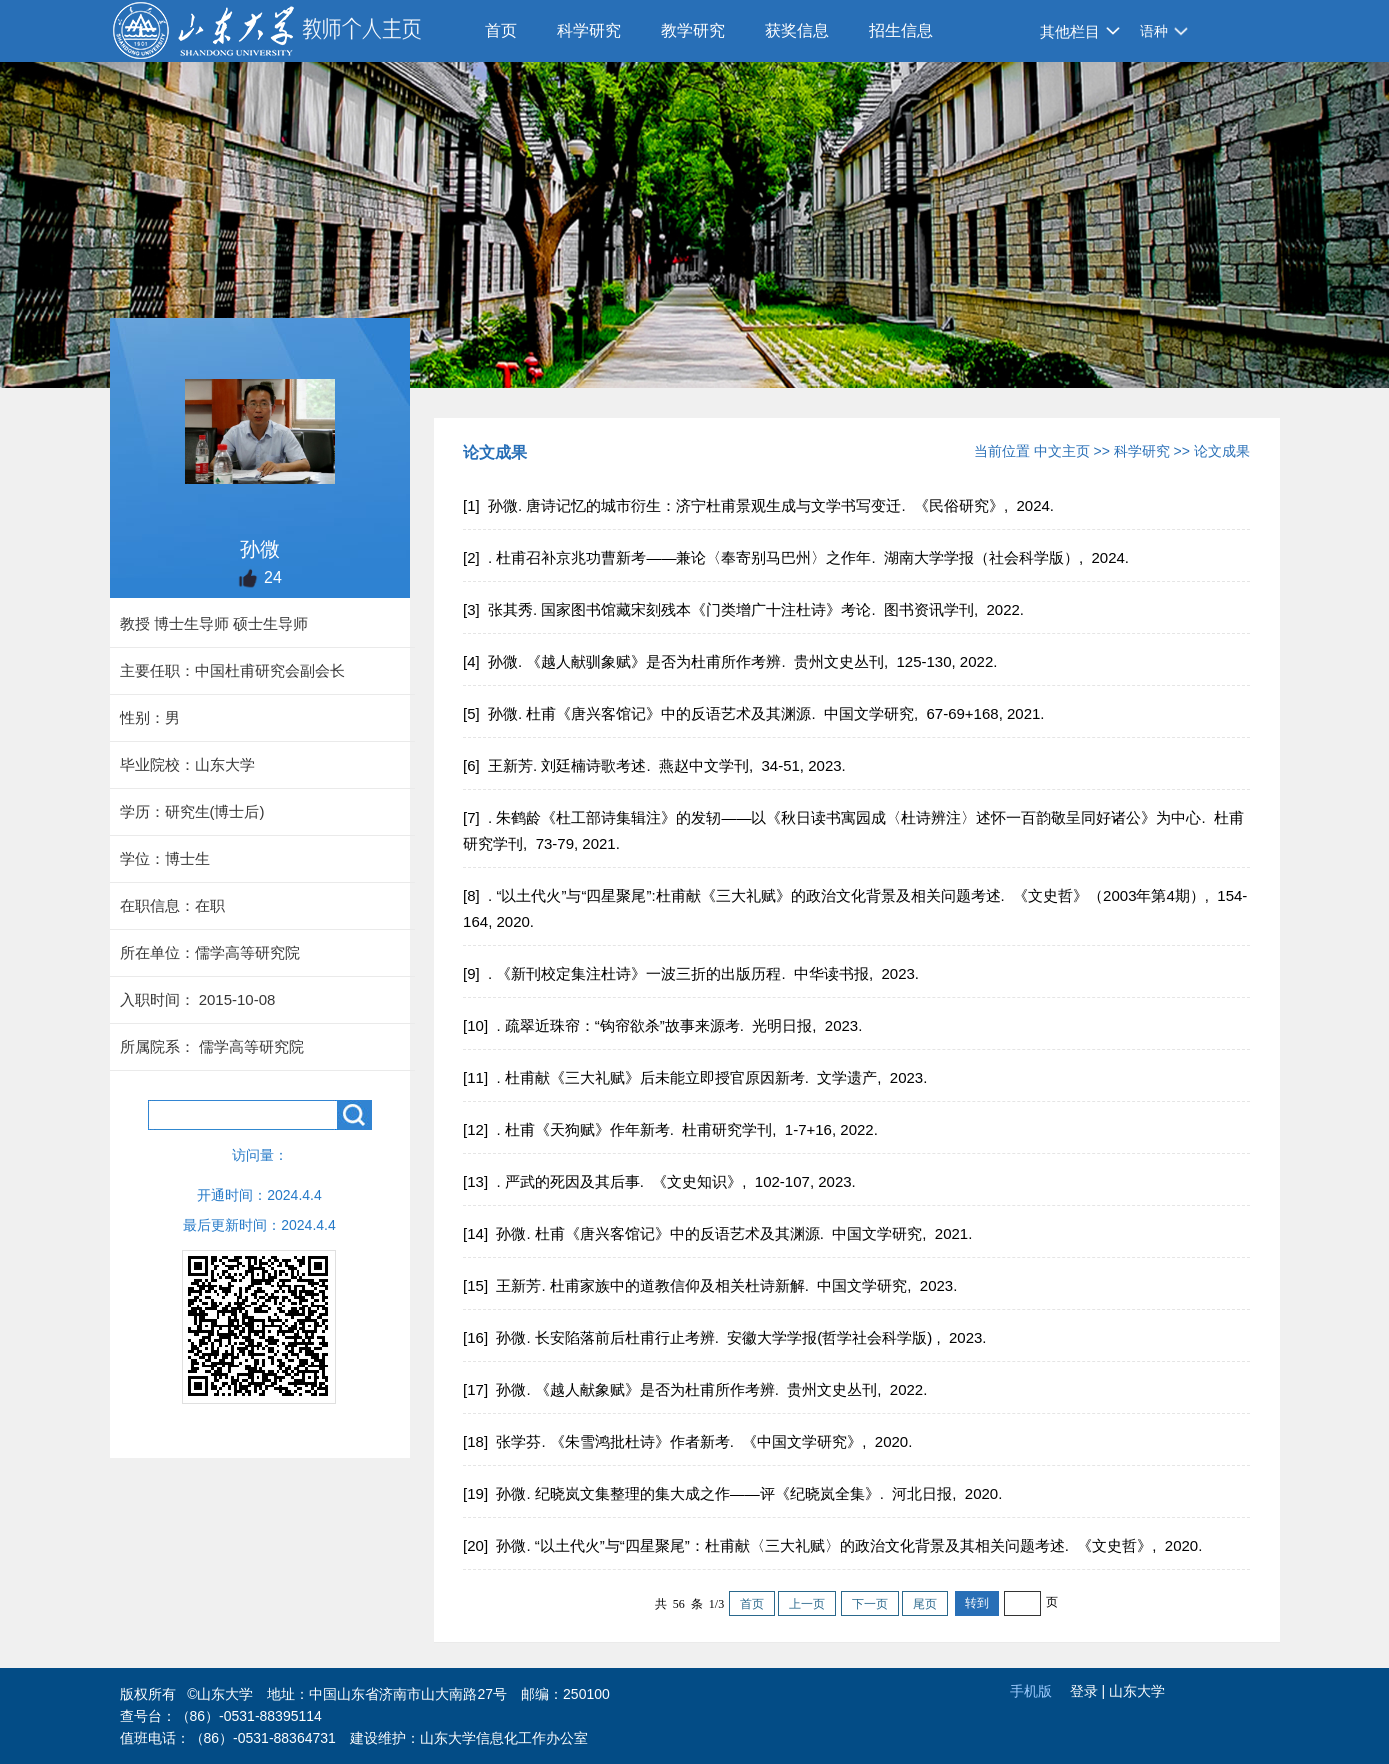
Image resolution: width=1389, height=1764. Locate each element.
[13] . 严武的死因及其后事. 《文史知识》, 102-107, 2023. (661, 1181)
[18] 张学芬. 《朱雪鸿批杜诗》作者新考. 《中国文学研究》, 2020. (689, 1441)
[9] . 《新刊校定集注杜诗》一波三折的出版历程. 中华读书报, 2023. (693, 973)
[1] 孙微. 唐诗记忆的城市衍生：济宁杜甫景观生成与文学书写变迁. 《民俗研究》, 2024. (760, 505)
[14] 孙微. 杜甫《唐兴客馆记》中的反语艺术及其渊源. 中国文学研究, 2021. (719, 1233)
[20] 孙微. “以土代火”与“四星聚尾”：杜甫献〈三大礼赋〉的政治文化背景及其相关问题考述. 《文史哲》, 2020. (834, 1545)
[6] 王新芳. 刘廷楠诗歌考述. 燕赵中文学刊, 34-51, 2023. (656, 765)
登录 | (1089, 1691)
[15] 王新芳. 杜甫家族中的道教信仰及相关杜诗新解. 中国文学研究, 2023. (712, 1285)
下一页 (870, 1604)
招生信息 (901, 30)
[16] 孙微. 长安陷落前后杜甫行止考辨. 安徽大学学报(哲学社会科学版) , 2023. (727, 1337)
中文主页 (1062, 451)
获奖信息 (797, 30)
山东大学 (1137, 1691)
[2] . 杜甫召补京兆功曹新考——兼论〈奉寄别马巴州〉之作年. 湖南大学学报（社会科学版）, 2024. (798, 557)
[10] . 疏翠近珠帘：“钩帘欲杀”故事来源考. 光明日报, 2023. (664, 1025)
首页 (501, 30)
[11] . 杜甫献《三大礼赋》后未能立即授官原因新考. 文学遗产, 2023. (697, 1077)
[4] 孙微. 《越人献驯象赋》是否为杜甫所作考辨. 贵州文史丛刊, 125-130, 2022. (732, 661)
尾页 (925, 1604)
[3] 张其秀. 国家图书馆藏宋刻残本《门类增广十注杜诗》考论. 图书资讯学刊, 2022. (745, 609)
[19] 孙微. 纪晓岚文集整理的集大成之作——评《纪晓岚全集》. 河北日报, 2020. (734, 1493)
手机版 (1031, 1691)
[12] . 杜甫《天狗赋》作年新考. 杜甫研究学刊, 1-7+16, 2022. (672, 1129)
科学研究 (589, 30)
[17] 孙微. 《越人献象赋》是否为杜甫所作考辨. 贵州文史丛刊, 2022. (697, 1389)
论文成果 (1222, 451)
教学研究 (693, 30)
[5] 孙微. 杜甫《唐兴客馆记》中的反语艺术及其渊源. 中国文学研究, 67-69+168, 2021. (756, 713)
